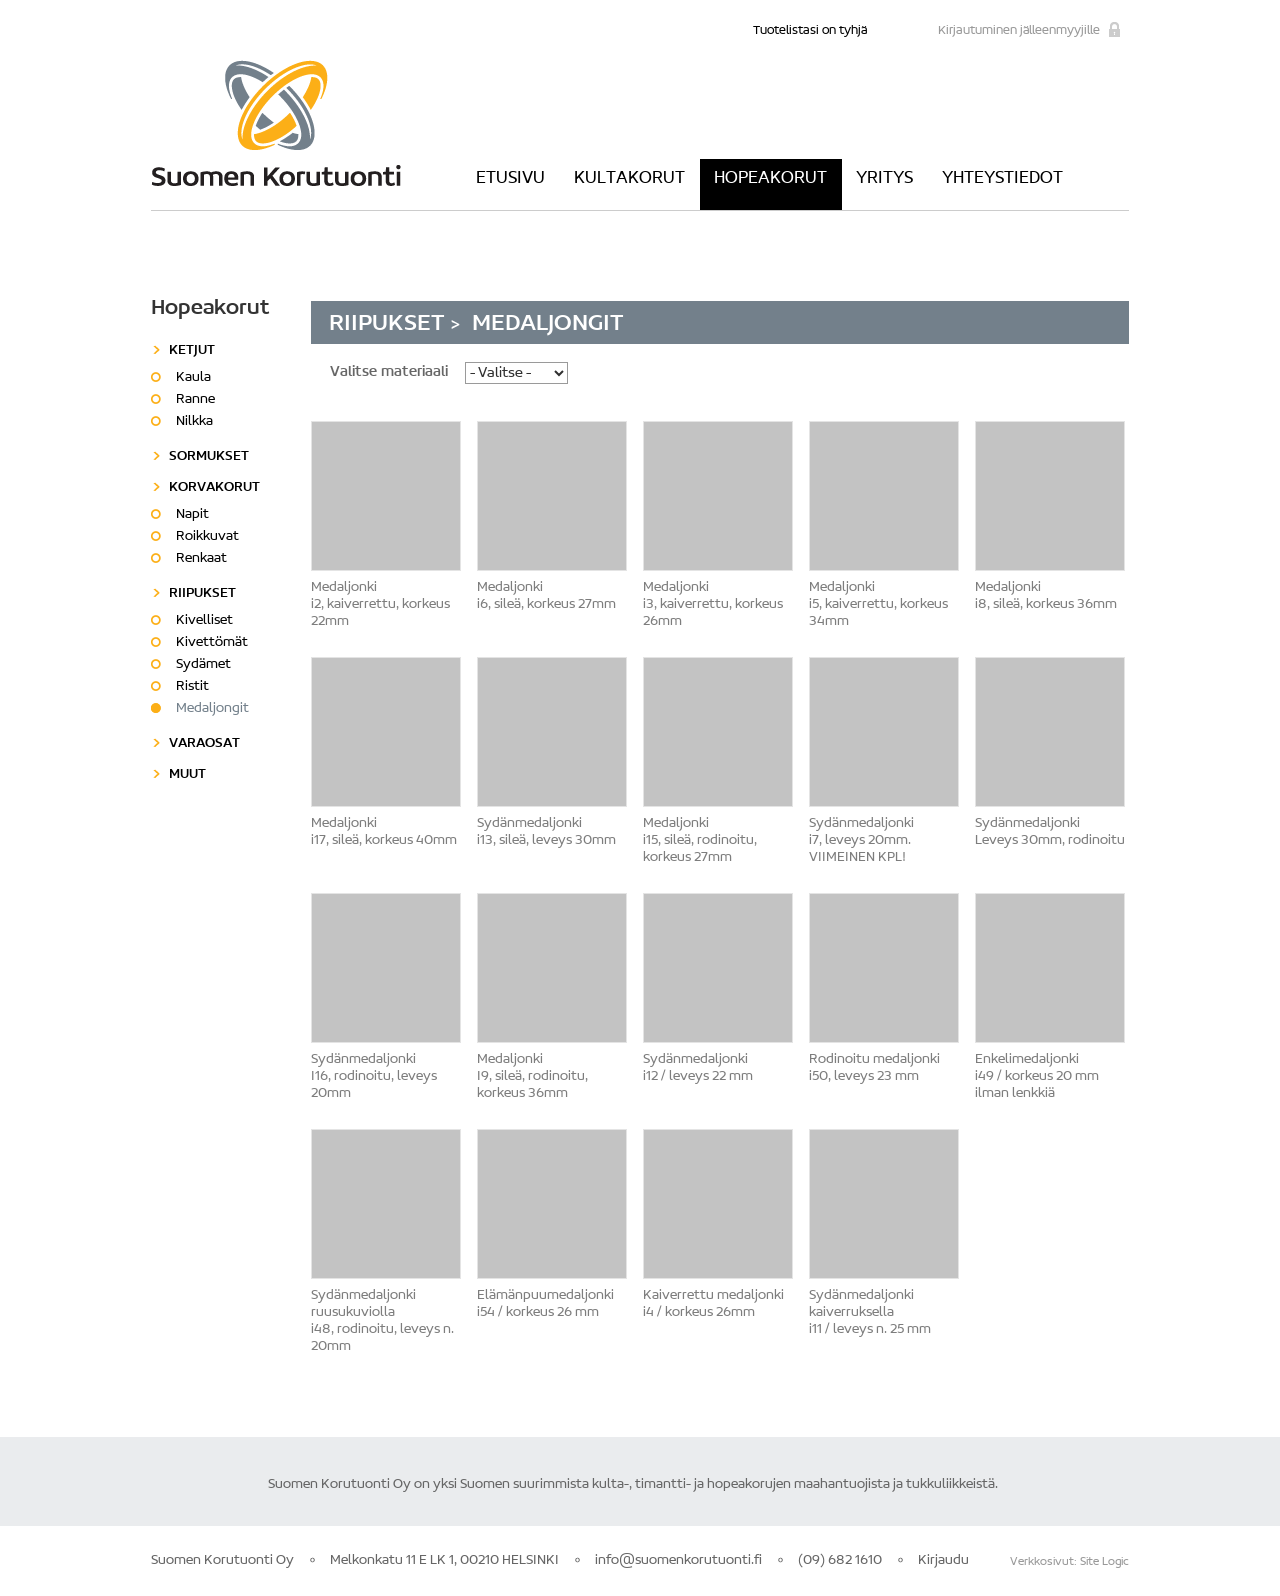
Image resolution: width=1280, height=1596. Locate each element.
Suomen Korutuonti (276, 123)
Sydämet (203, 665)
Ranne (195, 400)
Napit (192, 515)
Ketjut (192, 351)
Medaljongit (212, 709)
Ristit (192, 687)
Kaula (193, 378)
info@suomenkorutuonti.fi (678, 1561)
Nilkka (194, 422)
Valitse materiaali (389, 372)
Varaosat (204, 744)
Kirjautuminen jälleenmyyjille (1019, 30)
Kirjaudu (943, 1561)
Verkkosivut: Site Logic (1069, 1562)
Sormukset (209, 457)
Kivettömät (212, 643)
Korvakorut (214, 488)
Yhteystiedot (1002, 179)
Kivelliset (204, 621)
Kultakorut (629, 179)
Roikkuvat (207, 537)
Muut (187, 775)
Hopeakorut (770, 179)
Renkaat (201, 559)
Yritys (884, 179)
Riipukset (390, 324)
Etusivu (510, 179)
